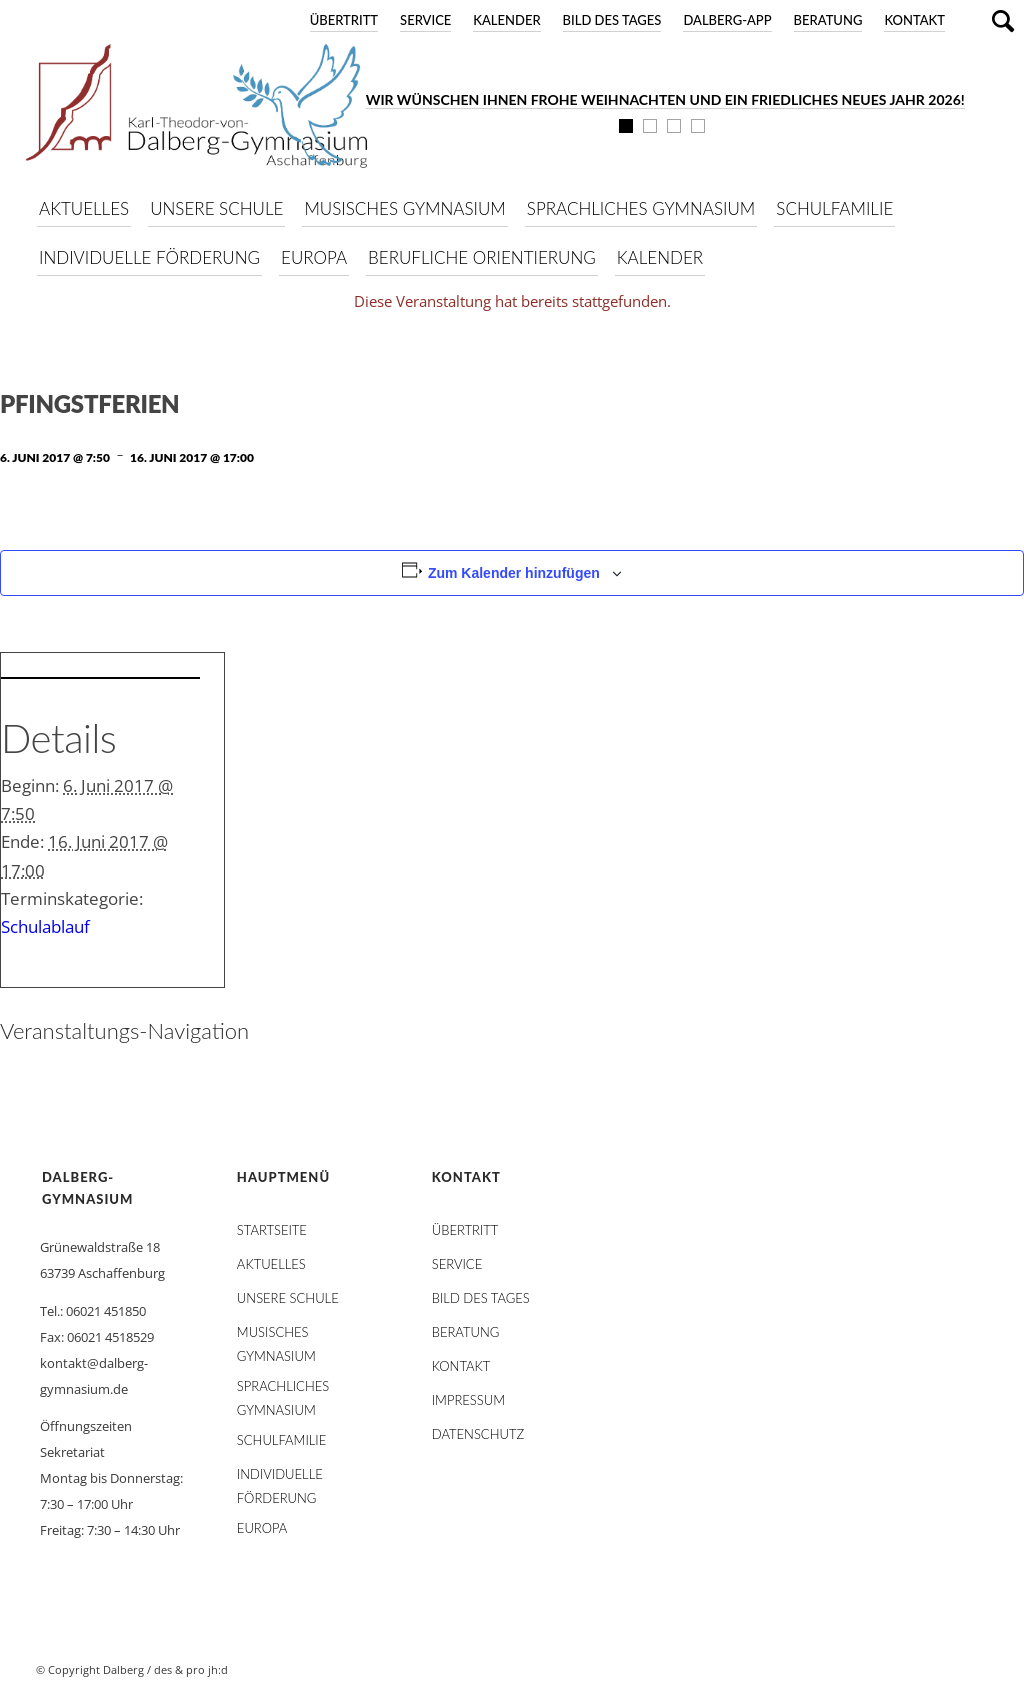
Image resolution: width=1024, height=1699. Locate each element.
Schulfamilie (281, 1440)
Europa (262, 1528)
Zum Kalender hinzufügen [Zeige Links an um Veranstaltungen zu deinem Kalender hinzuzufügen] (514, 573)
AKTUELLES (271, 1264)
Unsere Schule (288, 1298)
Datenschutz (478, 1434)
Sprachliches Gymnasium (283, 1390)
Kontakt (914, 20)
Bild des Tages (612, 20)
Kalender (506, 20)
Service (425, 20)
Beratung (828, 20)
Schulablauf (45, 926)
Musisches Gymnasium (276, 1336)
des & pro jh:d (191, 1669)
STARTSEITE (272, 1230)
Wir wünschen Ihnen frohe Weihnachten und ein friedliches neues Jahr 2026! (665, 99)
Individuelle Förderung (280, 1478)
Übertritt (344, 20)
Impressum (468, 1400)
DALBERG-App (727, 20)
